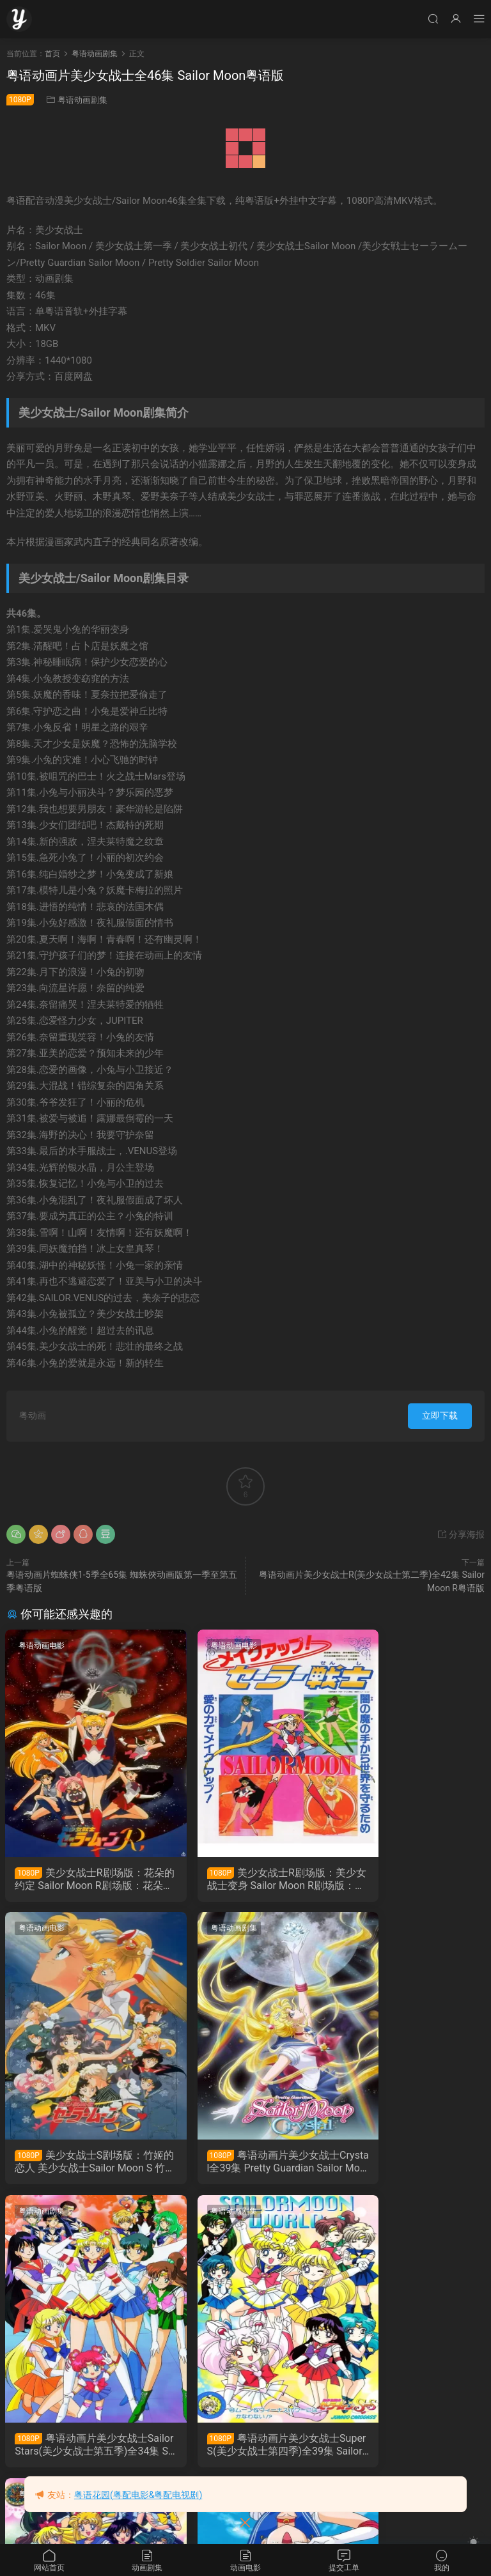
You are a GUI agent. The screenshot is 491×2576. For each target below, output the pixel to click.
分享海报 (461, 1534)
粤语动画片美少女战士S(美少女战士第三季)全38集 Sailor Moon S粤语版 (79, 2449)
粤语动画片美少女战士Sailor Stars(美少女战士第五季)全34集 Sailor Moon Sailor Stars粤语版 (244, 2164)
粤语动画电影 (43, 1645)
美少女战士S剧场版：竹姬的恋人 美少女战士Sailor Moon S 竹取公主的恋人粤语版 (408, 1879)
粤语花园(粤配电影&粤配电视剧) (138, 2495)
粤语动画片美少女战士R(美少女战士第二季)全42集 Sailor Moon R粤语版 (243, 2449)
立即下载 (440, 1415)
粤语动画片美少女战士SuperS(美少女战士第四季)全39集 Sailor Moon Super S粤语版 (409, 2164)
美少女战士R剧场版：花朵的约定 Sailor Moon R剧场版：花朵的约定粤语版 (80, 1879)
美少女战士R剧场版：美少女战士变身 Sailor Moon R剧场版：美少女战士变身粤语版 (244, 1879)
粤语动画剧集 (82, 100)
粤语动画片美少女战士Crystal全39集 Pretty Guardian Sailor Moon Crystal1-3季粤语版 (79, 2164)
